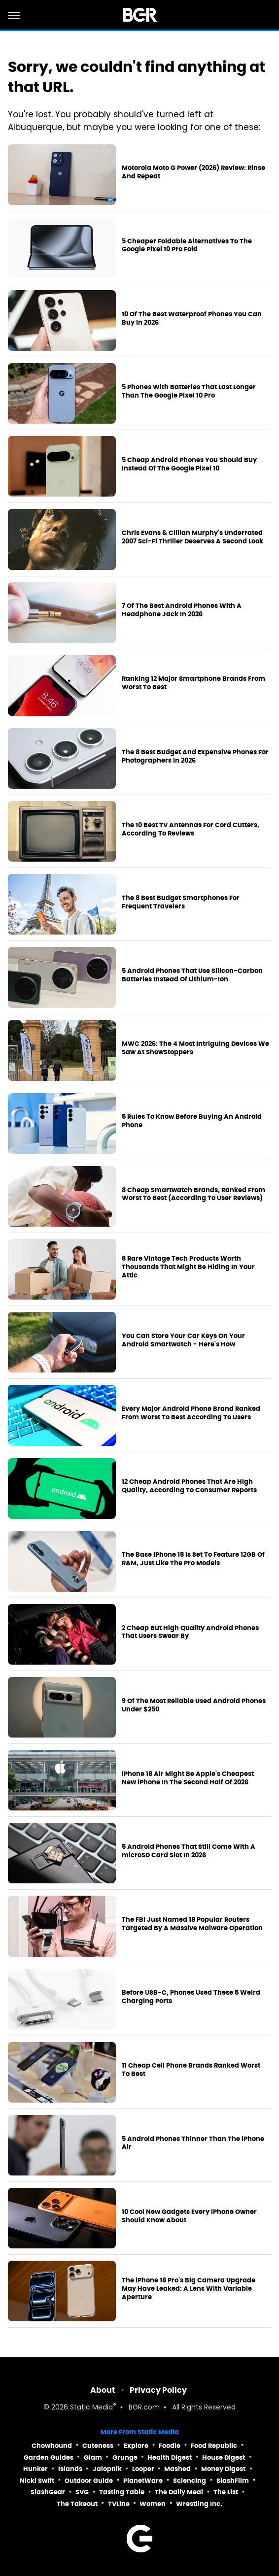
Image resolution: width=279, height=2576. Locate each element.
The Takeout (77, 2504)
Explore (136, 2446)
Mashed (177, 2469)
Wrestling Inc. (199, 2504)
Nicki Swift (37, 2480)
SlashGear (48, 2492)
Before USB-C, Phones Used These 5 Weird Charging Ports (191, 1997)
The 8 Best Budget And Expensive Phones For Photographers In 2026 (195, 756)
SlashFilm (232, 2480)
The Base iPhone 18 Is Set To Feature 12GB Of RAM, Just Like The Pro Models (193, 1559)
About (102, 2390)
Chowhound (52, 2446)
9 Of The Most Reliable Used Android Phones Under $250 (194, 1705)
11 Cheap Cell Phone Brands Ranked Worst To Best (191, 2070)
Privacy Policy (158, 2390)
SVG (82, 2492)
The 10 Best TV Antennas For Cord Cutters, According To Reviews (190, 829)
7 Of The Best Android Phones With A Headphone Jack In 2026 (182, 610)
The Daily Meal (179, 2492)
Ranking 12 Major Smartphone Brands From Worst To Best (193, 683)
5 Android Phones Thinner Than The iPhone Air (193, 2143)
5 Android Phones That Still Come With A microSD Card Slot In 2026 (188, 1851)
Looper (143, 2469)
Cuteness (97, 2446)
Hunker (35, 2469)
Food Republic (214, 2446)
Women (153, 2504)
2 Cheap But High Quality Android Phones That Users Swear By (190, 1632)
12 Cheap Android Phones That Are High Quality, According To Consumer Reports (189, 1486)
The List (225, 2492)
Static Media (91, 2407)
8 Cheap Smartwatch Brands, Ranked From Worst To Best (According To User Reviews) (193, 1194)
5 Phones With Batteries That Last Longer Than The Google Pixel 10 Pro (189, 391)
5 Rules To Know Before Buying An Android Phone (192, 1121)
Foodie (169, 2446)
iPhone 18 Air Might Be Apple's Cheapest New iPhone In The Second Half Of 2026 (188, 1778)
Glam (93, 2457)
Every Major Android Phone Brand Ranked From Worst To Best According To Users (191, 1413)
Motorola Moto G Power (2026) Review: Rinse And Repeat (193, 172)
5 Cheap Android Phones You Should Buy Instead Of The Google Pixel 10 (189, 464)
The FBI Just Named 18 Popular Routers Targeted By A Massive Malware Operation (192, 1924)
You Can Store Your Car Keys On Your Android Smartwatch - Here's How (183, 1340)
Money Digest (223, 2469)
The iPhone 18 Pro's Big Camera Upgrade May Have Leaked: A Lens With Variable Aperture (188, 2288)
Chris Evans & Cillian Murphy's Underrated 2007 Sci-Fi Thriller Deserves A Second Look (192, 537)
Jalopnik (107, 2469)
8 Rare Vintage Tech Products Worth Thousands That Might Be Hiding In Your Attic (188, 1267)
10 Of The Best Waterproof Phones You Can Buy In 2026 (192, 318)
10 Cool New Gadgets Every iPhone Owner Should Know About (189, 2216)
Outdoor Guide (89, 2480)
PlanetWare (143, 2480)
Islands (70, 2469)
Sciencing (189, 2480)
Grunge (125, 2457)
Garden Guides (48, 2457)
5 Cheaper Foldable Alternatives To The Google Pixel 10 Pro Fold (187, 245)
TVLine (119, 2504)
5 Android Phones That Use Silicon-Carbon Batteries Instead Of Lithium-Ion (192, 975)
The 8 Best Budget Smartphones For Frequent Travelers (181, 902)
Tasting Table (121, 2492)
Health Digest (169, 2457)
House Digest (223, 2457)
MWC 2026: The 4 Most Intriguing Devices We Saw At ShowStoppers (195, 1048)
